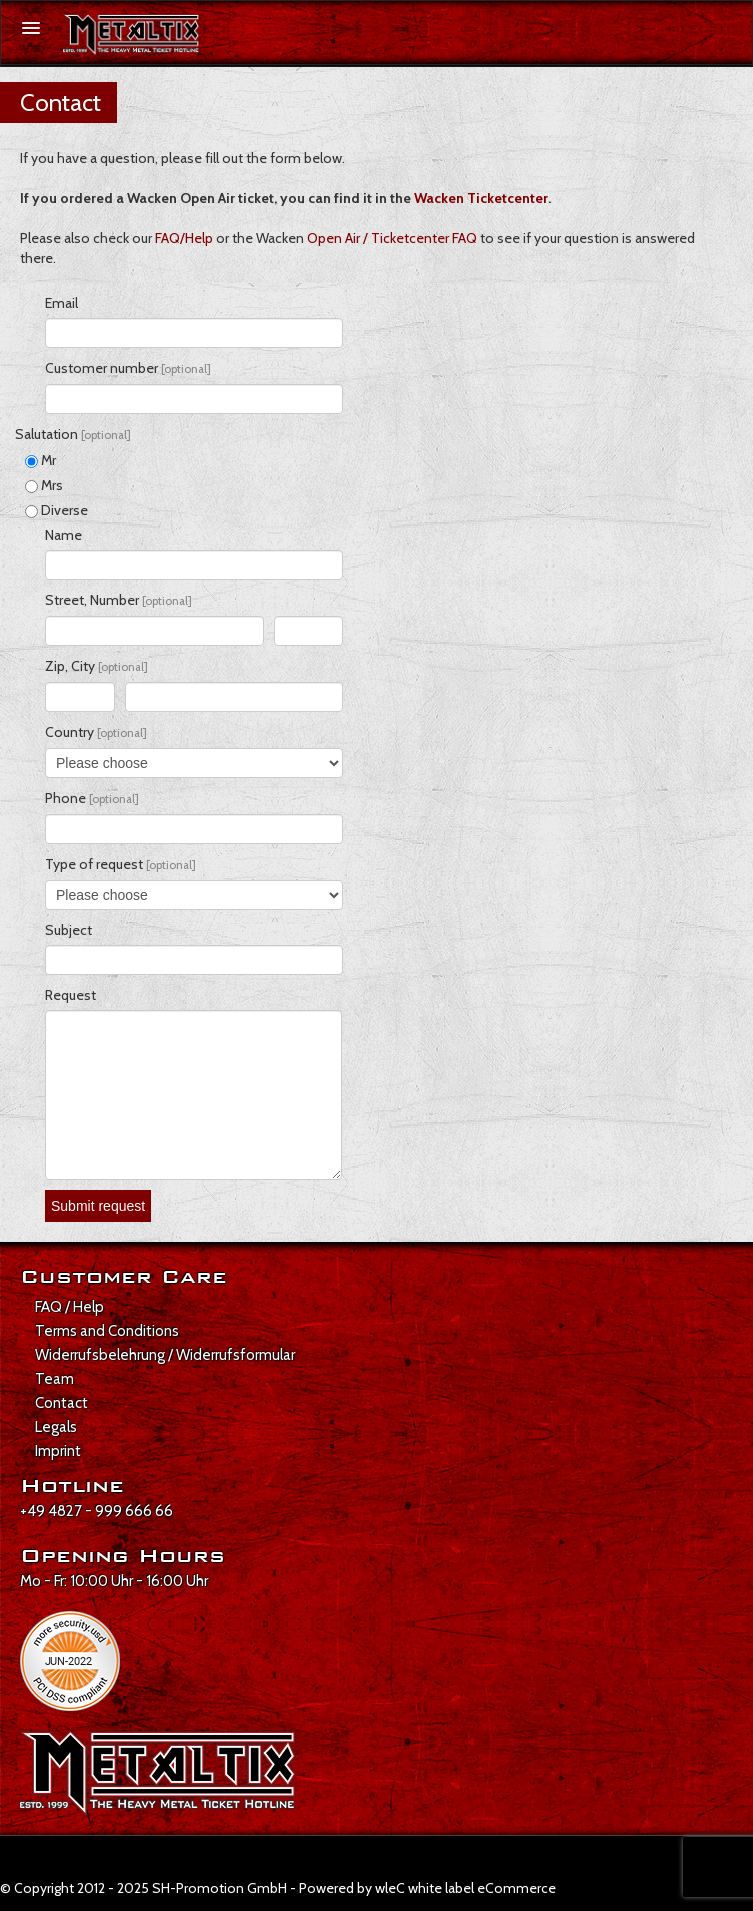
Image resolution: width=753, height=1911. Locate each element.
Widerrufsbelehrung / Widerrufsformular (165, 1355)
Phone (92, 798)
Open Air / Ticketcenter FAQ (392, 238)
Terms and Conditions (107, 1331)
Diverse (56, 510)
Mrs (44, 485)
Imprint (58, 1451)
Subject (68, 930)
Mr (40, 460)
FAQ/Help (184, 238)
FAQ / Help (69, 1307)
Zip (55, 666)
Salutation (73, 434)
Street (64, 600)
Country (96, 732)
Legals (56, 1427)
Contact (61, 1403)
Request (70, 995)
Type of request (120, 864)
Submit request (98, 1206)
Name (63, 535)
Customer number (128, 368)
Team (54, 1379)
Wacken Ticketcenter (481, 198)
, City (106, 666)
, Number (138, 600)
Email (61, 303)
